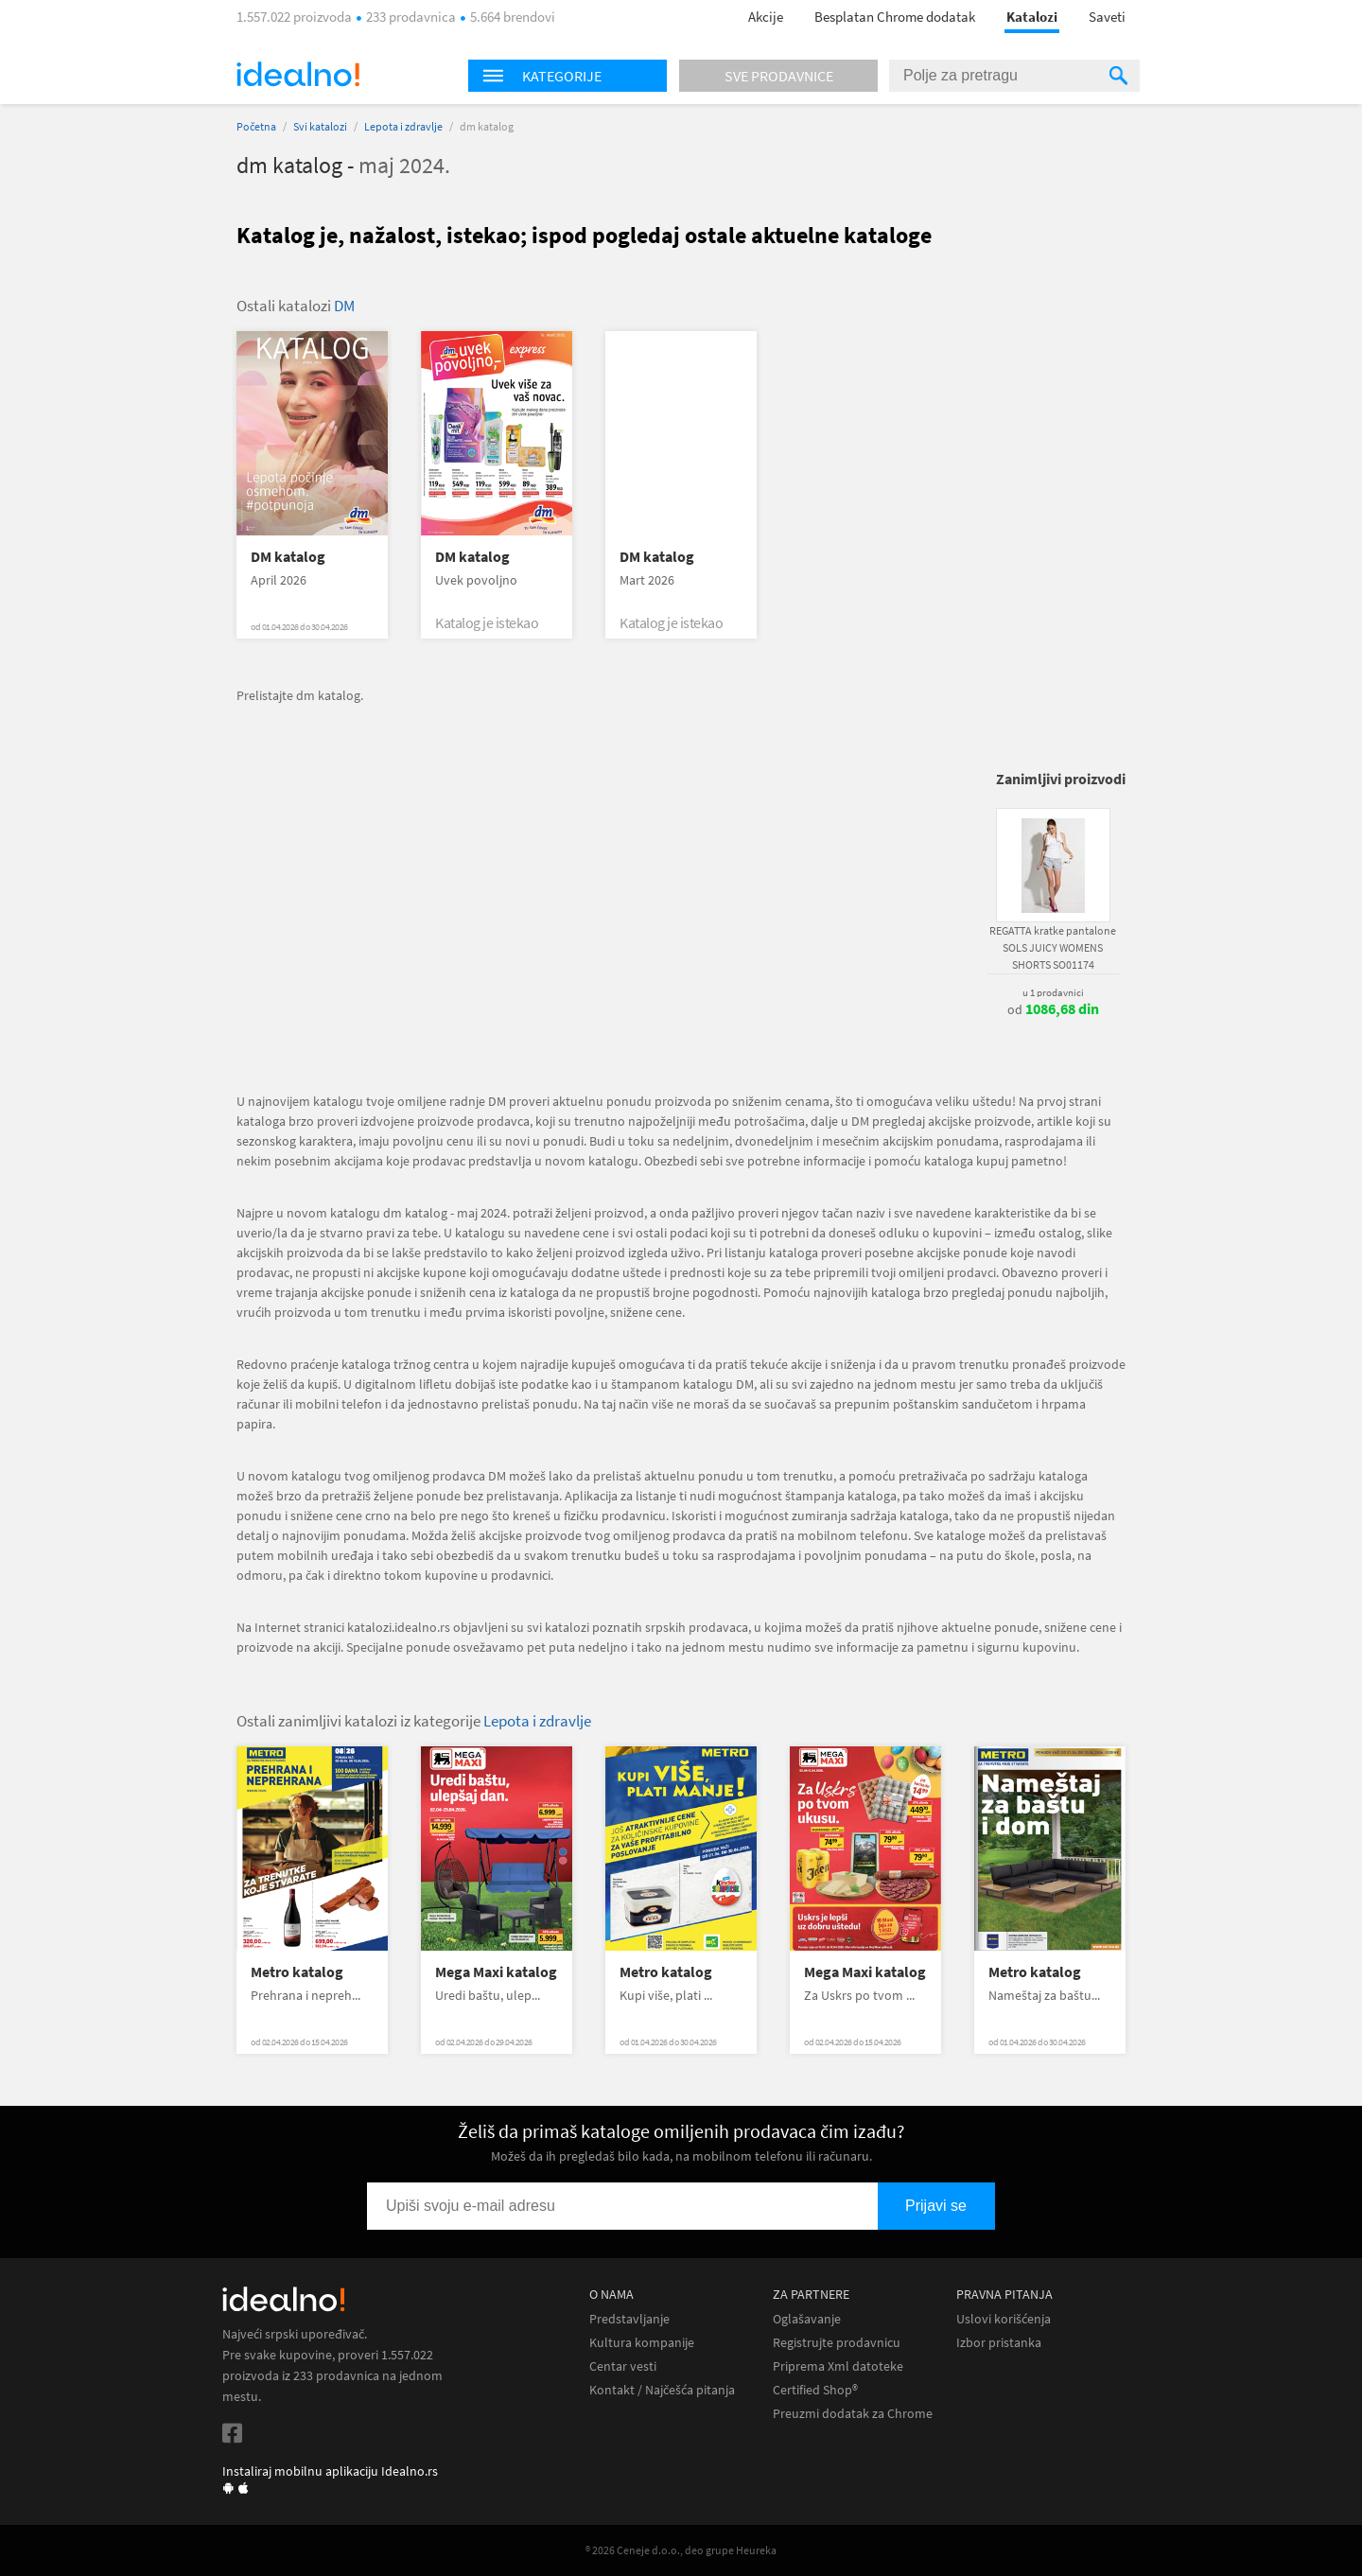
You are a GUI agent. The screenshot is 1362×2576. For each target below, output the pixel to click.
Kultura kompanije (641, 2343)
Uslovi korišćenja (1003, 2319)
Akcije (765, 17)
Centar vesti (622, 2366)
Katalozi (1031, 17)
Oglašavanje (807, 2319)
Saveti (1107, 17)
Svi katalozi (320, 126)
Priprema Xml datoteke (838, 2366)
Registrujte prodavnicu (836, 2343)
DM (344, 305)
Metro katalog (297, 1972)
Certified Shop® (815, 2390)
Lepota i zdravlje (403, 126)
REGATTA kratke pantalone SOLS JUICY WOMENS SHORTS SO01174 (1052, 947)
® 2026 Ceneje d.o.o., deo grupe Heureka (681, 2550)
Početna (256, 126)
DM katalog (288, 557)
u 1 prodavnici (1053, 992)
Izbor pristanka (998, 2343)
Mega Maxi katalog (496, 1972)
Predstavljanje (629, 2319)
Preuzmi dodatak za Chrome (853, 2414)
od (1053, 1009)
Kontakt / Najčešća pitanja (662, 2390)
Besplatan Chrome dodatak (894, 17)
